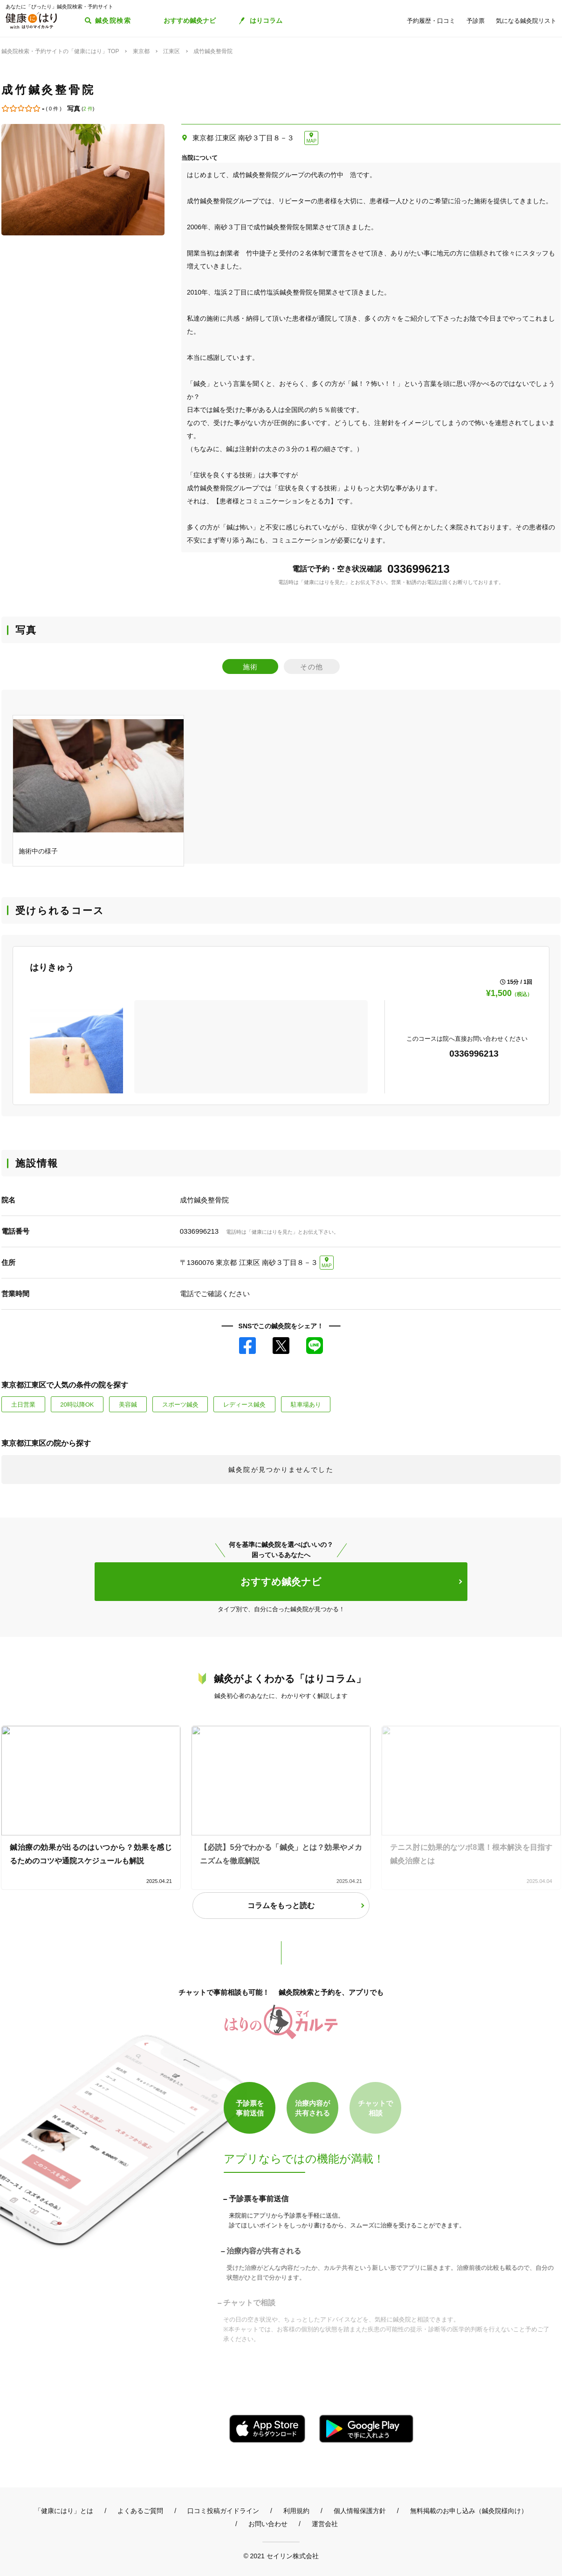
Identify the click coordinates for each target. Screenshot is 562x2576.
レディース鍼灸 (244, 1404)
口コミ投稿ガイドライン (223, 2510)
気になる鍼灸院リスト (526, 20)
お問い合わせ (268, 2524)
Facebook (247, 1345)
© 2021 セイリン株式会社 (280, 2555)
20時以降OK (77, 1404)
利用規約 (296, 2510)
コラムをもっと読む (281, 1906)
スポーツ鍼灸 (180, 1404)
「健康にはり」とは (63, 2510)
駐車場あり (306, 1404)
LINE (314, 1345)
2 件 (88, 108)
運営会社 (325, 2524)
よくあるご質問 (140, 2510)
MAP (311, 141)
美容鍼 (128, 1404)
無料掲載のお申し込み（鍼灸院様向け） (469, 2510)
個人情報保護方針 (360, 2510)
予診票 (475, 20)
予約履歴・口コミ (431, 20)
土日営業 (23, 1404)
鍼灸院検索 (113, 20)
